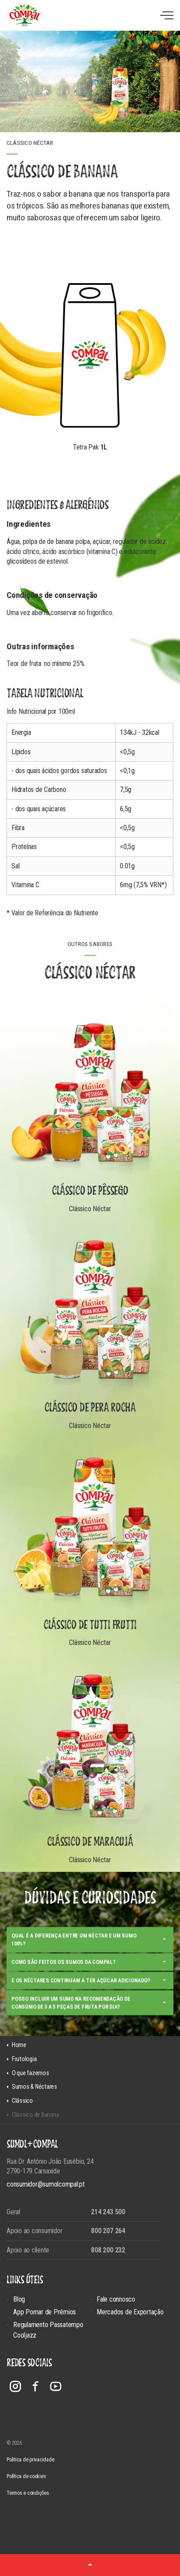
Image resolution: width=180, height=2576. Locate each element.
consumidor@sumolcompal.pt (46, 2184)
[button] (90, 2565)
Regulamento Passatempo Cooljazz (48, 2330)
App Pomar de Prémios (44, 2312)
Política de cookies (26, 2476)
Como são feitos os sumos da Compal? (63, 1973)
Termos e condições (28, 2493)
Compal (25, 15)
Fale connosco (116, 2299)
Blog (19, 2299)
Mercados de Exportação (130, 2312)
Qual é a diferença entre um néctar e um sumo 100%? (73, 1951)
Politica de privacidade (30, 2460)
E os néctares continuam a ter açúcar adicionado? (80, 1991)
